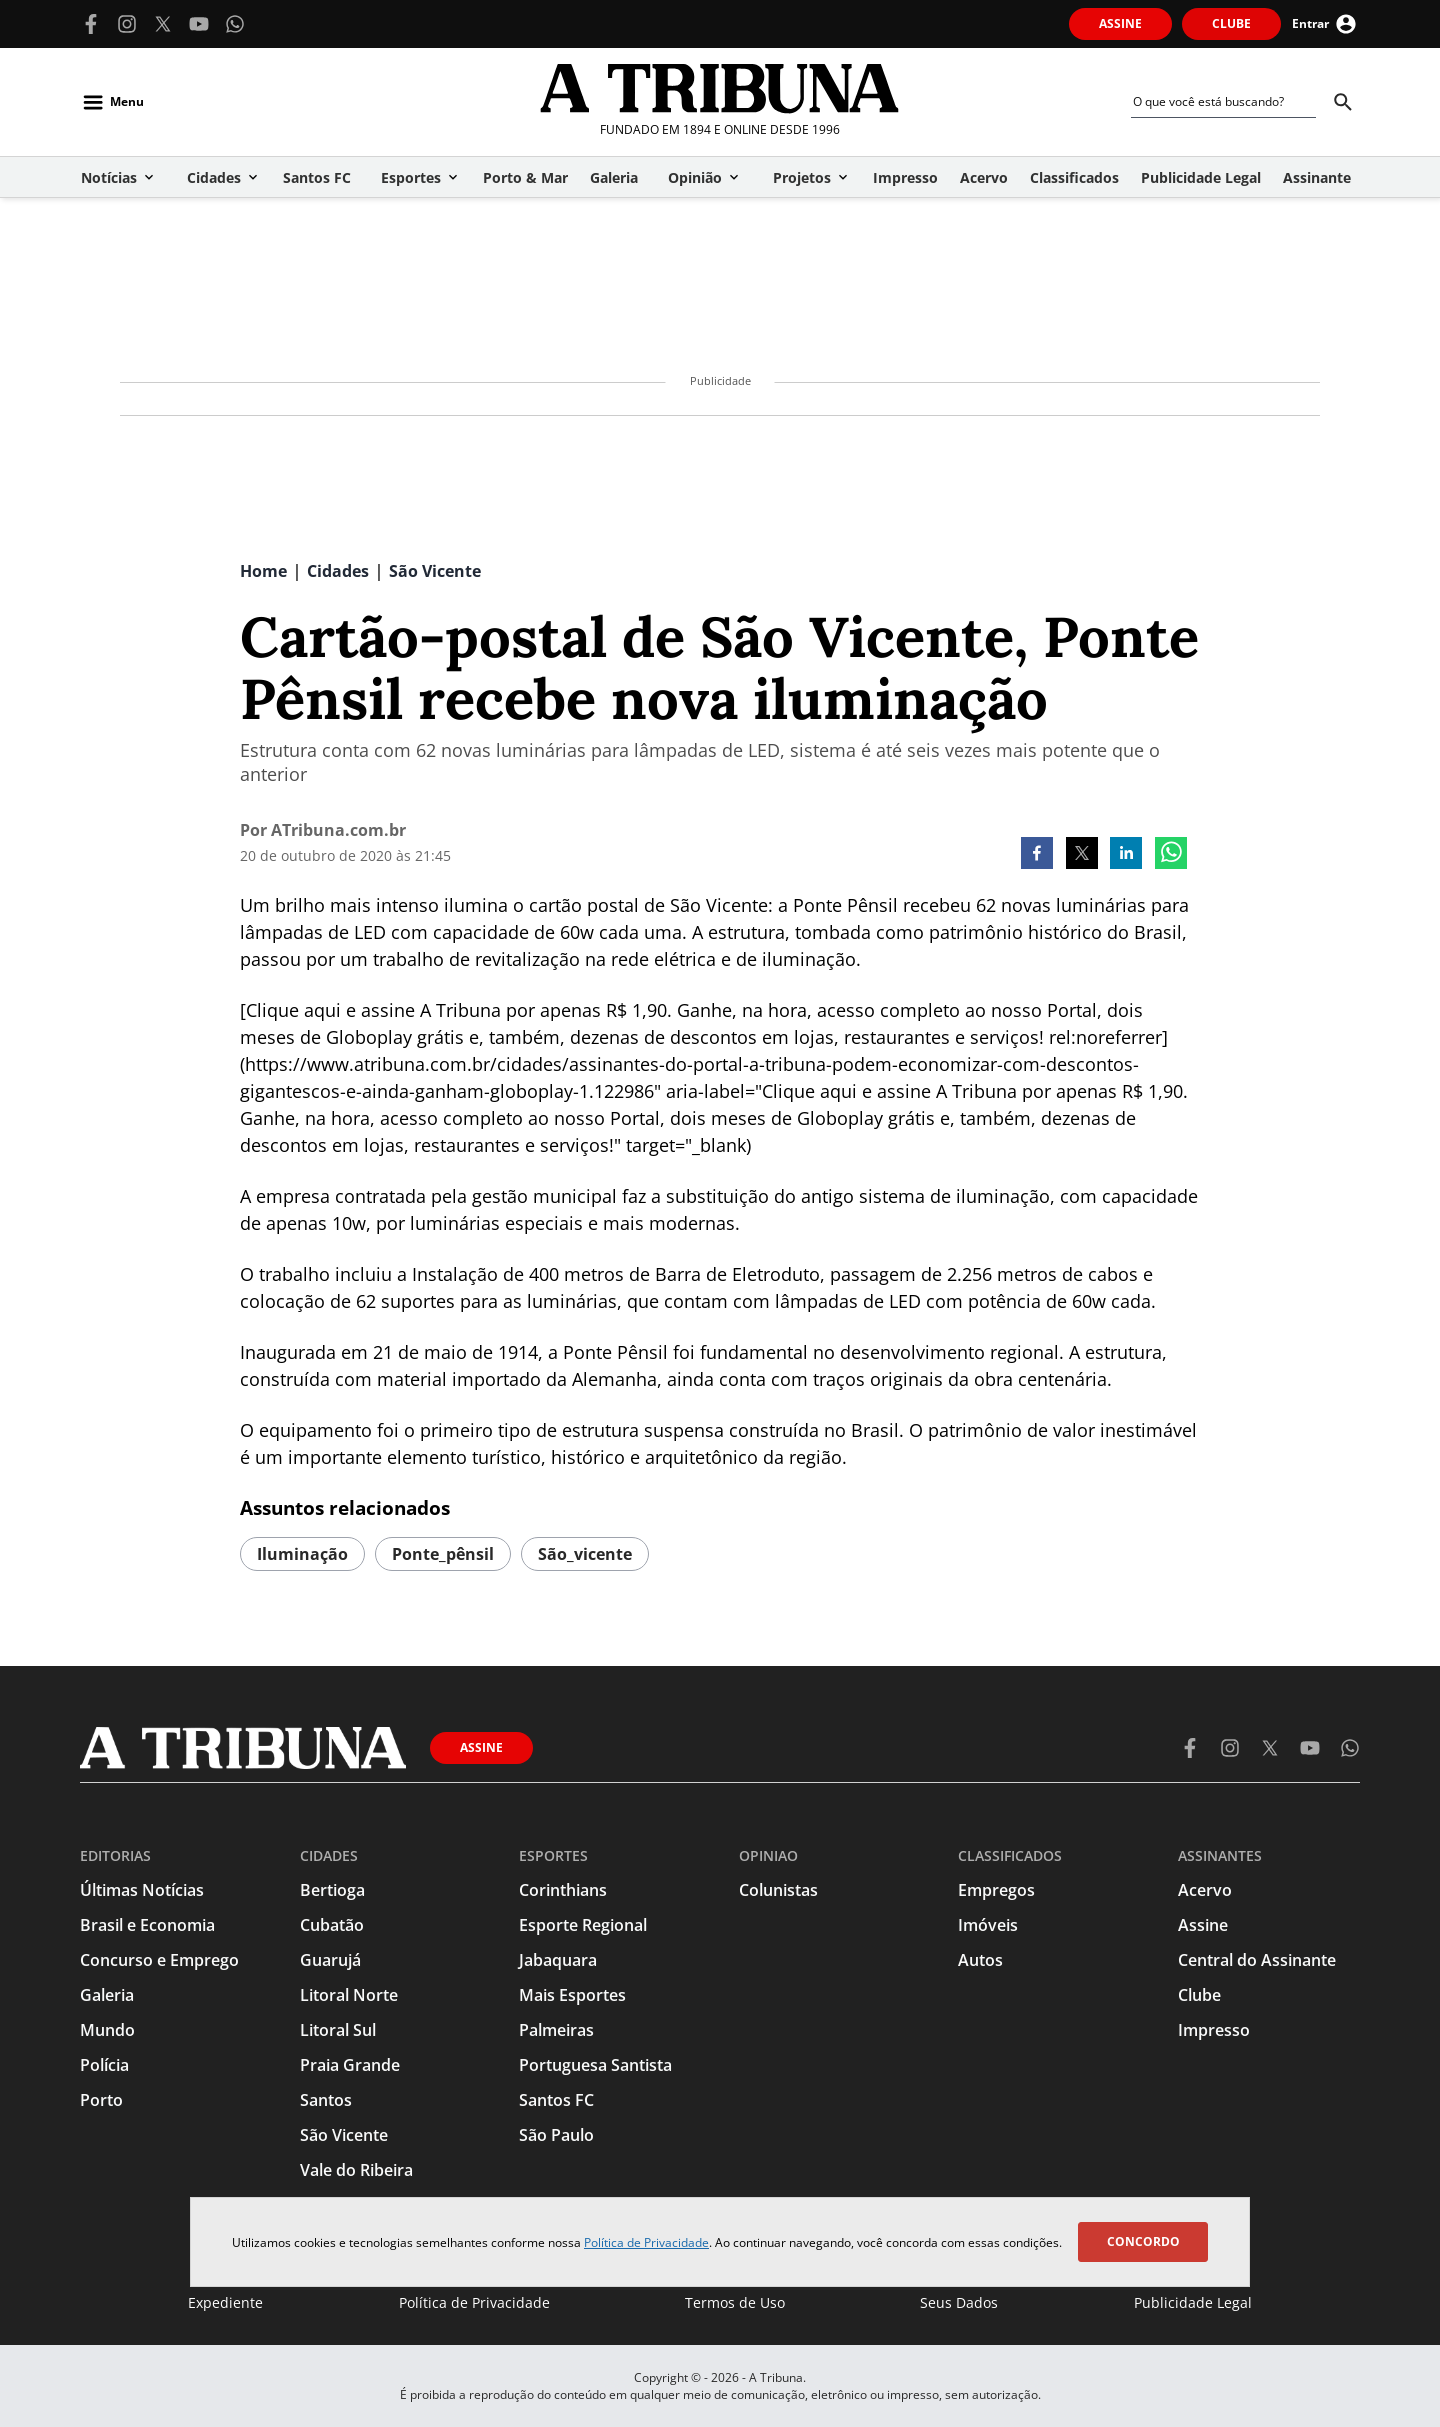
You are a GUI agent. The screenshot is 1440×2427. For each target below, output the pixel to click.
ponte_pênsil (443, 1554)
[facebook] (1037, 855)
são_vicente (585, 1554)
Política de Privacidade (646, 2242)
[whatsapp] (1171, 855)
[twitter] (1082, 855)
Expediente (225, 2302)
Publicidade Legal (1193, 2302)
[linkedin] (1126, 855)
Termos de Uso (735, 2302)
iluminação (302, 1554)
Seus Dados (959, 2302)
